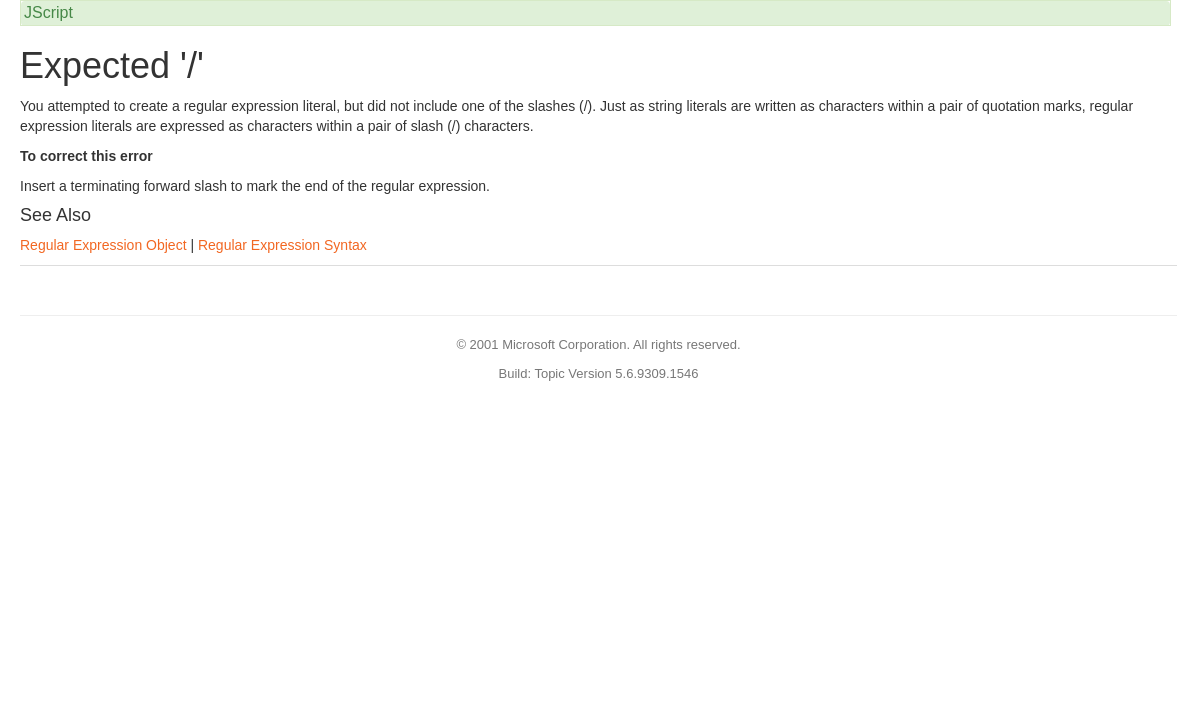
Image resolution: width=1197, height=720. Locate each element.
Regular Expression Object (103, 245)
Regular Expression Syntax (282, 245)
